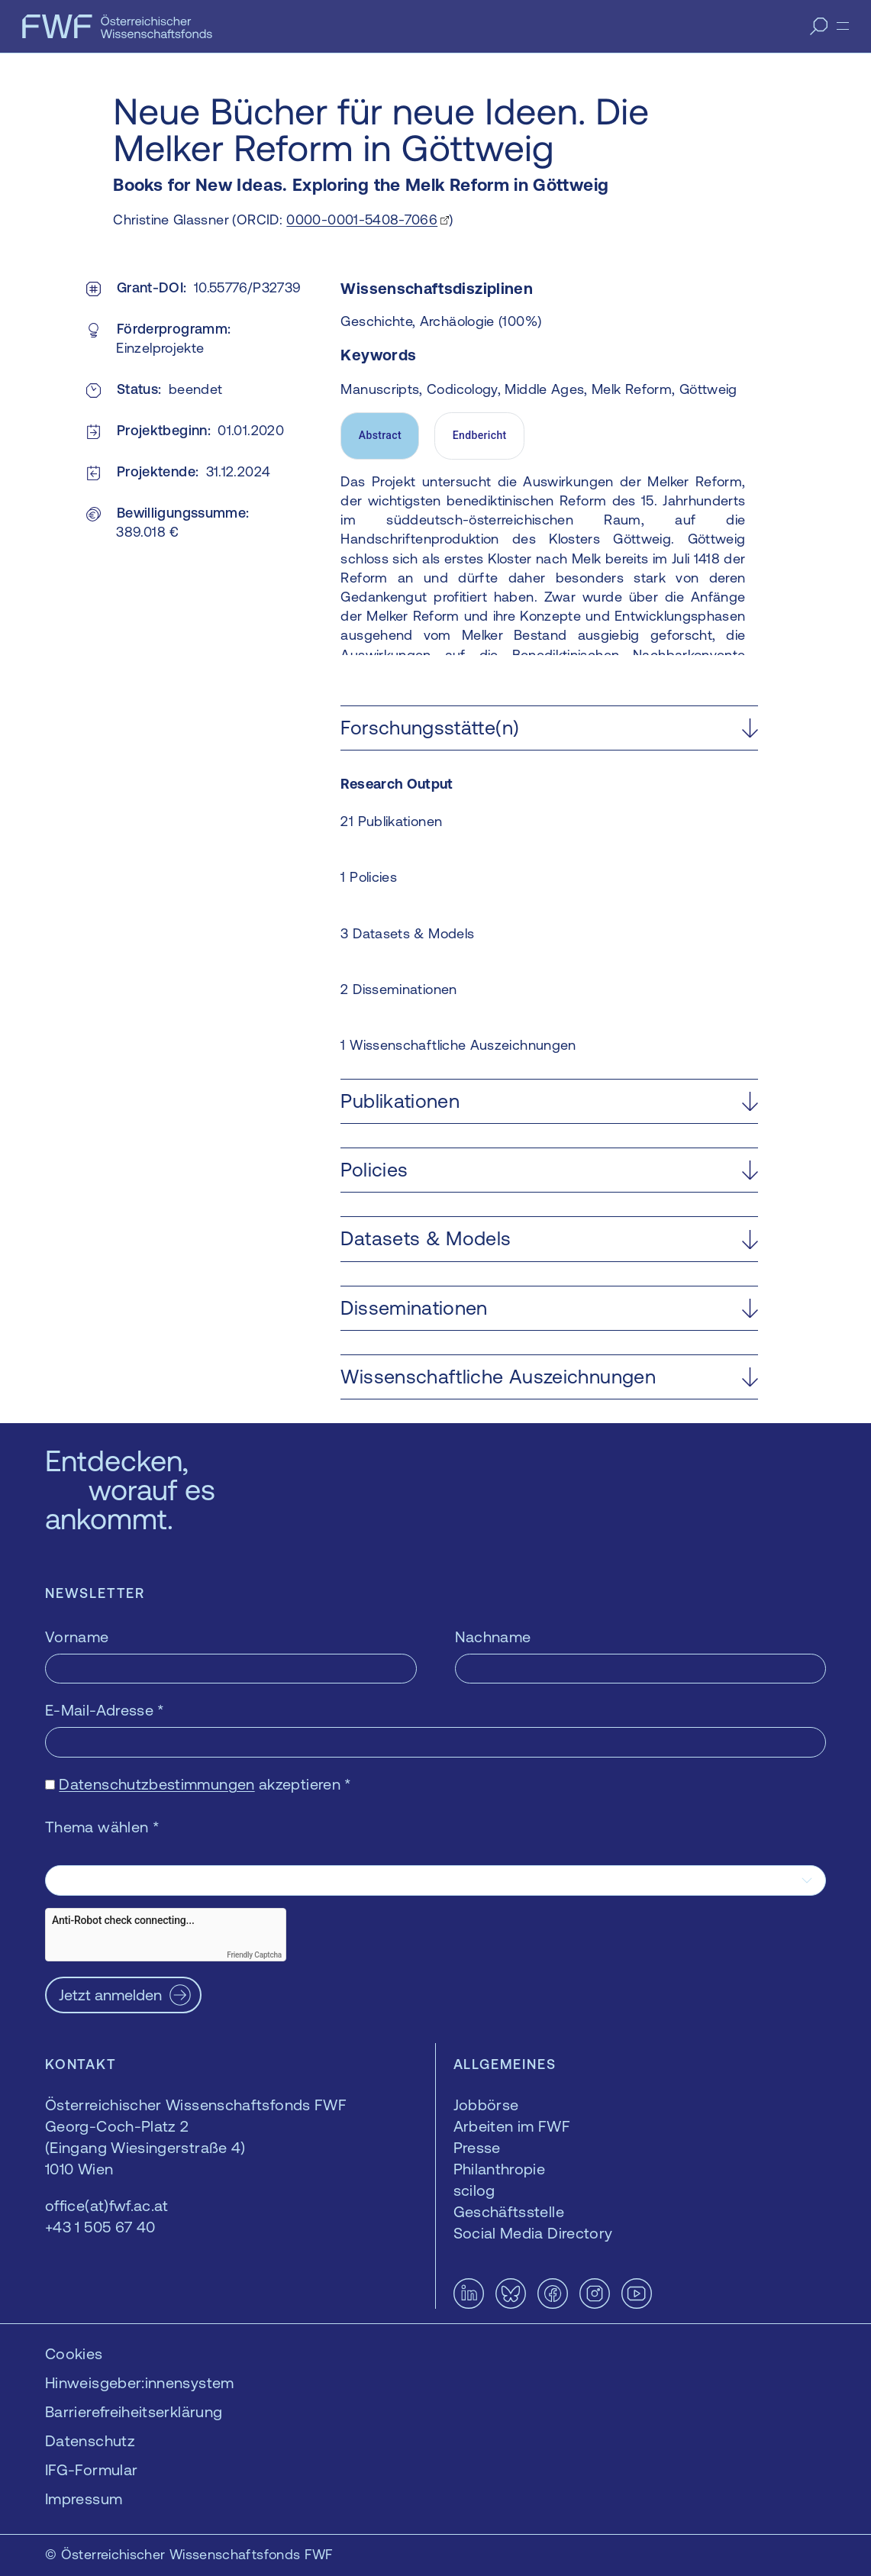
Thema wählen (102, 1826)
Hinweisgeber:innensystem (139, 2382)
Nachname (493, 1636)
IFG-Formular (91, 2469)
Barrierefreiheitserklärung (133, 2411)
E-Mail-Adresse (105, 1710)
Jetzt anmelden (110, 1994)
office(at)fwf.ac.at (107, 2205)
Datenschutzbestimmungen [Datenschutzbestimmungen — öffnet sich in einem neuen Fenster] (156, 1784)
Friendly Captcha (254, 1955)
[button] (548, 728)
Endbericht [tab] (480, 435)
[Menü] (843, 26)
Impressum (83, 2498)
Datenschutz (90, 2440)
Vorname (77, 1636)
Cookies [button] (74, 2353)
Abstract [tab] (380, 435)
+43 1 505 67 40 (100, 2226)
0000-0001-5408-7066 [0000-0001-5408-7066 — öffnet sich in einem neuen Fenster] (361, 219)
